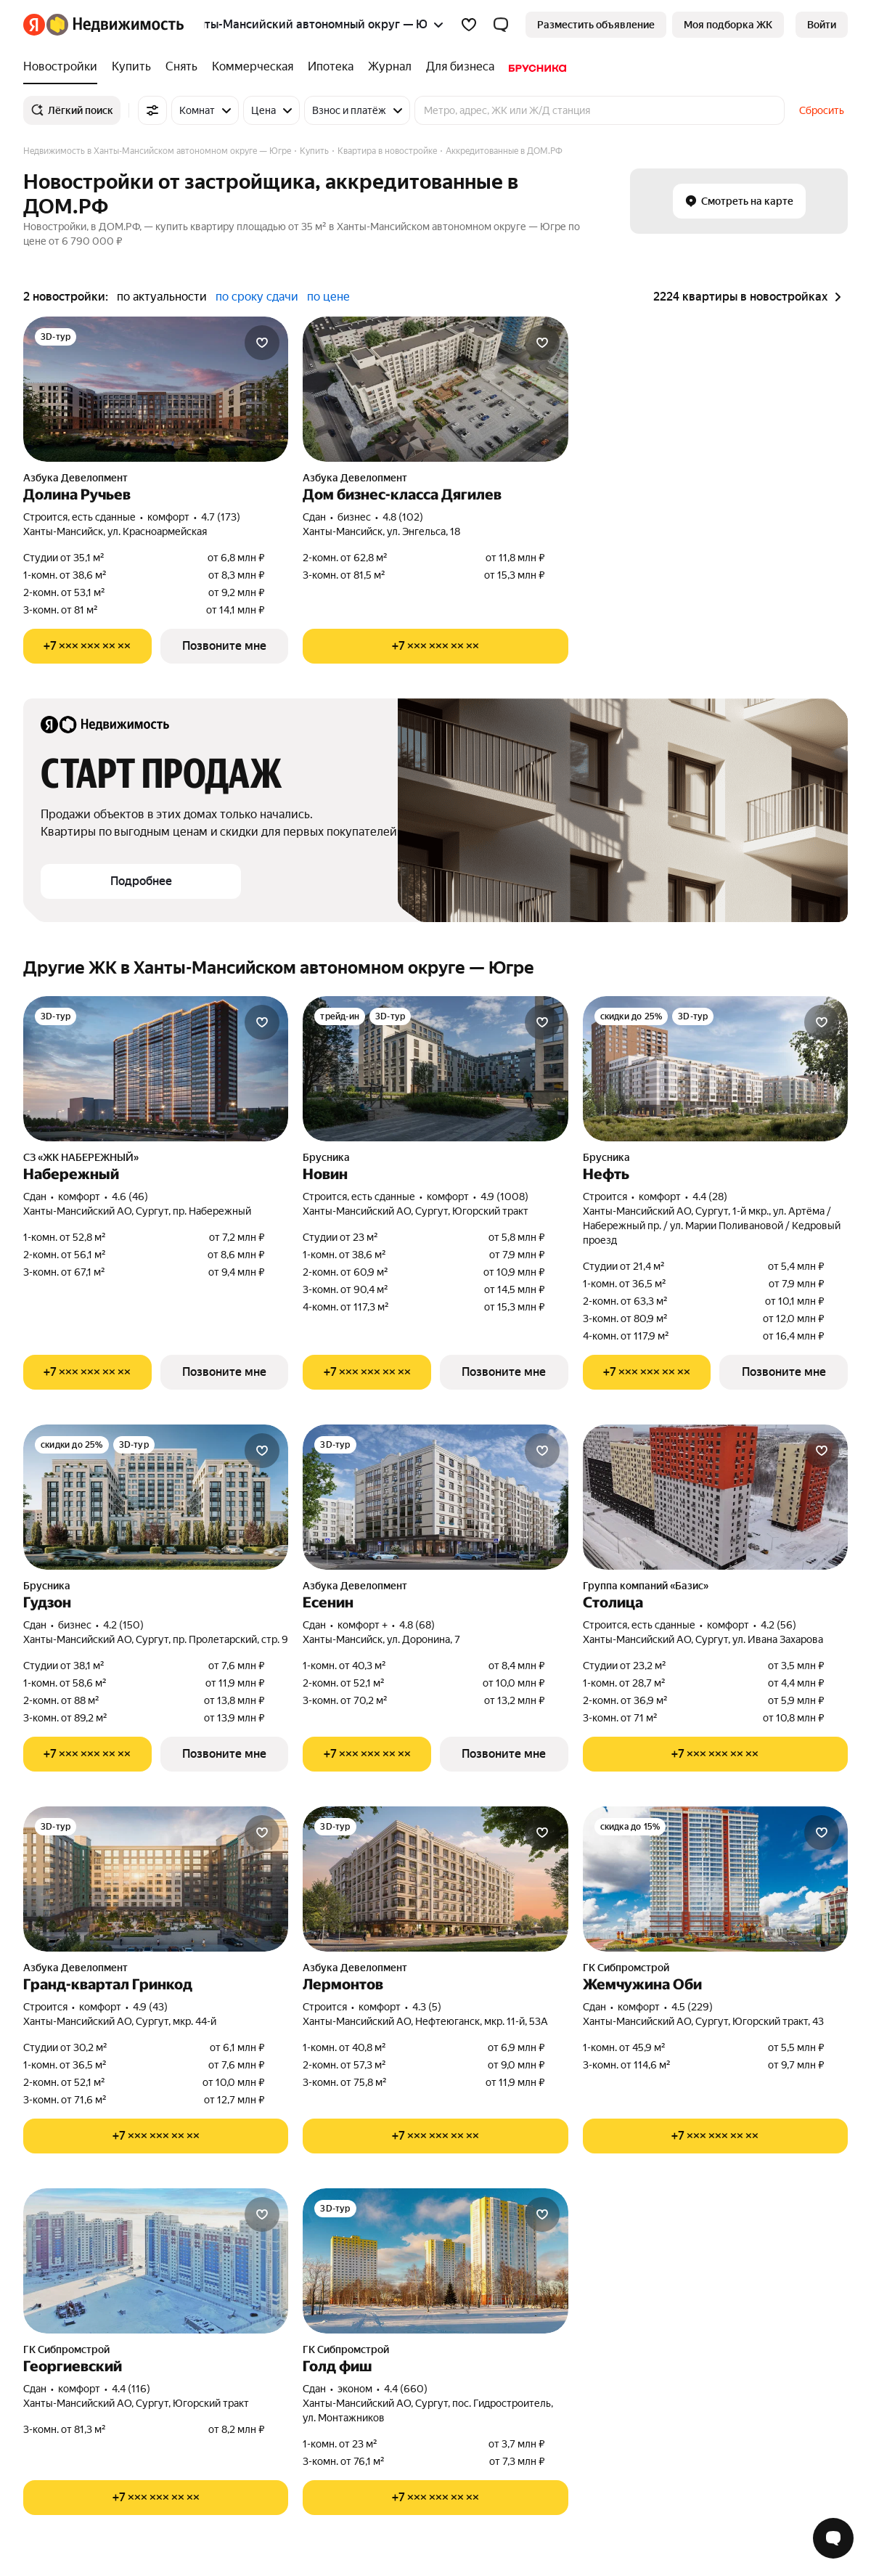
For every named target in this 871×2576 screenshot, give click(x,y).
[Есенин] (435, 1497)
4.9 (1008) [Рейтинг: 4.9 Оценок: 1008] (504, 1196)
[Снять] (181, 66)
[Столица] (715, 1497)
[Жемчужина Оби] (715, 1879)
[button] (501, 25)
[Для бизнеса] (460, 66)
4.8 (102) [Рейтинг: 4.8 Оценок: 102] (403, 517)
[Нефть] (715, 1068)
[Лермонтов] (435, 1879)
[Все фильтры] (152, 110)
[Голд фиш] (435, 2261)
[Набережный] (155, 1068)
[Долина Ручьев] (155, 389)
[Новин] (435, 1068)
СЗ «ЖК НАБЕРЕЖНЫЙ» (81, 1157)
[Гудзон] (155, 1497)
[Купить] (131, 66)
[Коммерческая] (252, 66)
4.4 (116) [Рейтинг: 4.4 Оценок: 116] (131, 2388)
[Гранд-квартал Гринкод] (155, 1879)
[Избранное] (469, 25)
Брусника (326, 1157)
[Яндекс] (34, 25)
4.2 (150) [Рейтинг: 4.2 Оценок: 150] (123, 1625)
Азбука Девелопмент (75, 478)
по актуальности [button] (162, 296)
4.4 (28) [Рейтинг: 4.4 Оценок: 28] (709, 1196)
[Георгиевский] (155, 2261)
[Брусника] (534, 66)
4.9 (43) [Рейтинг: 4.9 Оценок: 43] (150, 2007)
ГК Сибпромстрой (626, 1967)
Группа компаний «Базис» (645, 1585)
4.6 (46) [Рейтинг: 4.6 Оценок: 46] (130, 1196)
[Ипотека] (330, 66)
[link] (822, 25)
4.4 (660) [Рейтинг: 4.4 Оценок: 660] (406, 2388)
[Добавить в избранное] (262, 342)
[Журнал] (390, 66)
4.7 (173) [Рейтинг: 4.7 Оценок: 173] (220, 517)
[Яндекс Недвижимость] (115, 25)
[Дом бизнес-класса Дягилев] (435, 389)
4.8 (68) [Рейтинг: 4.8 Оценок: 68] (417, 1625)
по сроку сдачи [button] (257, 296)
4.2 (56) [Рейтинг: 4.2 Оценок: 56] (778, 1625)
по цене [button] (328, 296)
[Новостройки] (64, 66)
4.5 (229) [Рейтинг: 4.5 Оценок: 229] (692, 2007)
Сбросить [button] (821, 110)
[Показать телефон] (87, 646)
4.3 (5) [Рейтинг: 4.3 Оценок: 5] (426, 2007)
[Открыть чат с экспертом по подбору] (833, 2538)
